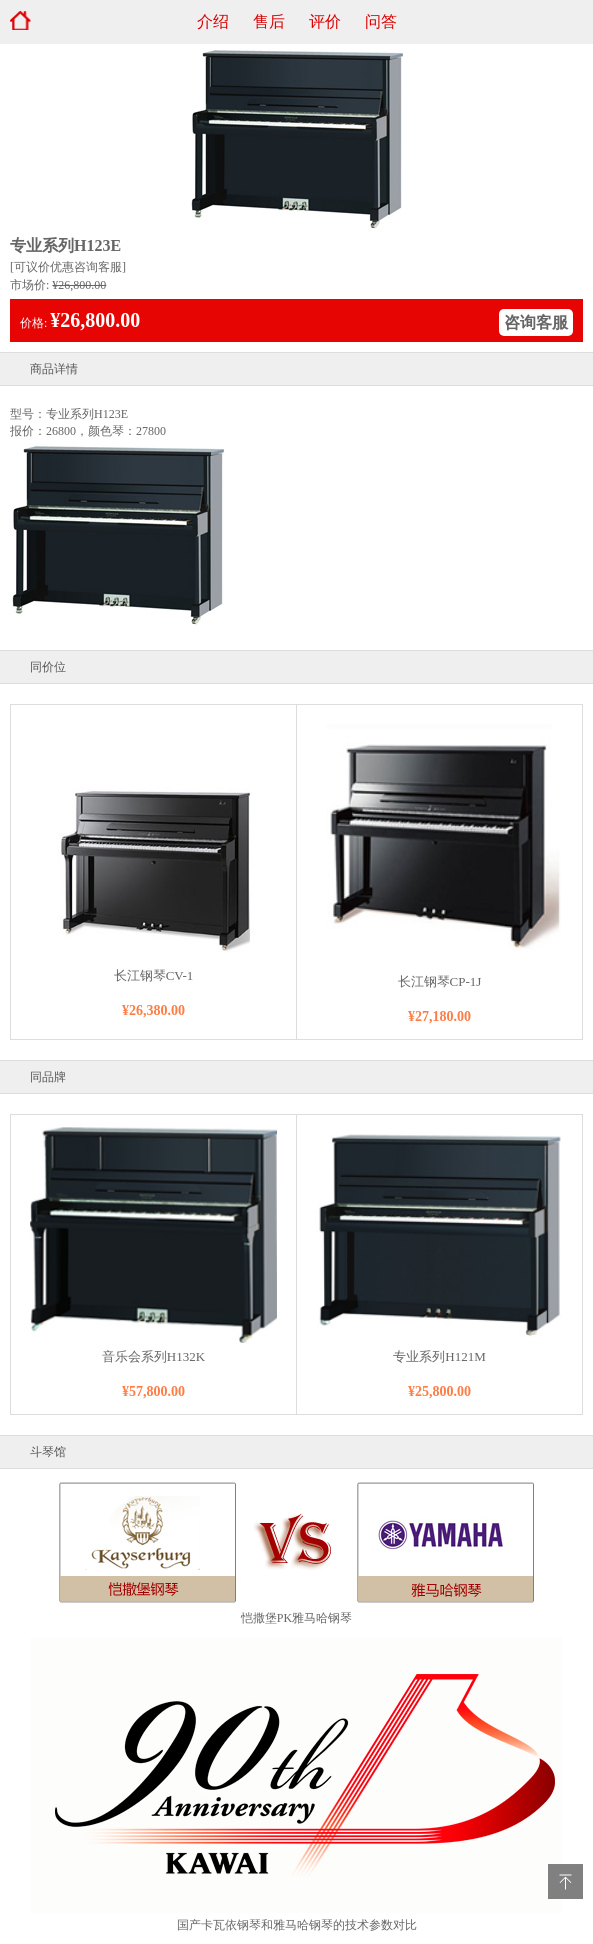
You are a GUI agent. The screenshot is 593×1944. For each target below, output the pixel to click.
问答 (381, 21)
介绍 (213, 21)
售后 (269, 21)
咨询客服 (536, 322)
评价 (325, 21)
